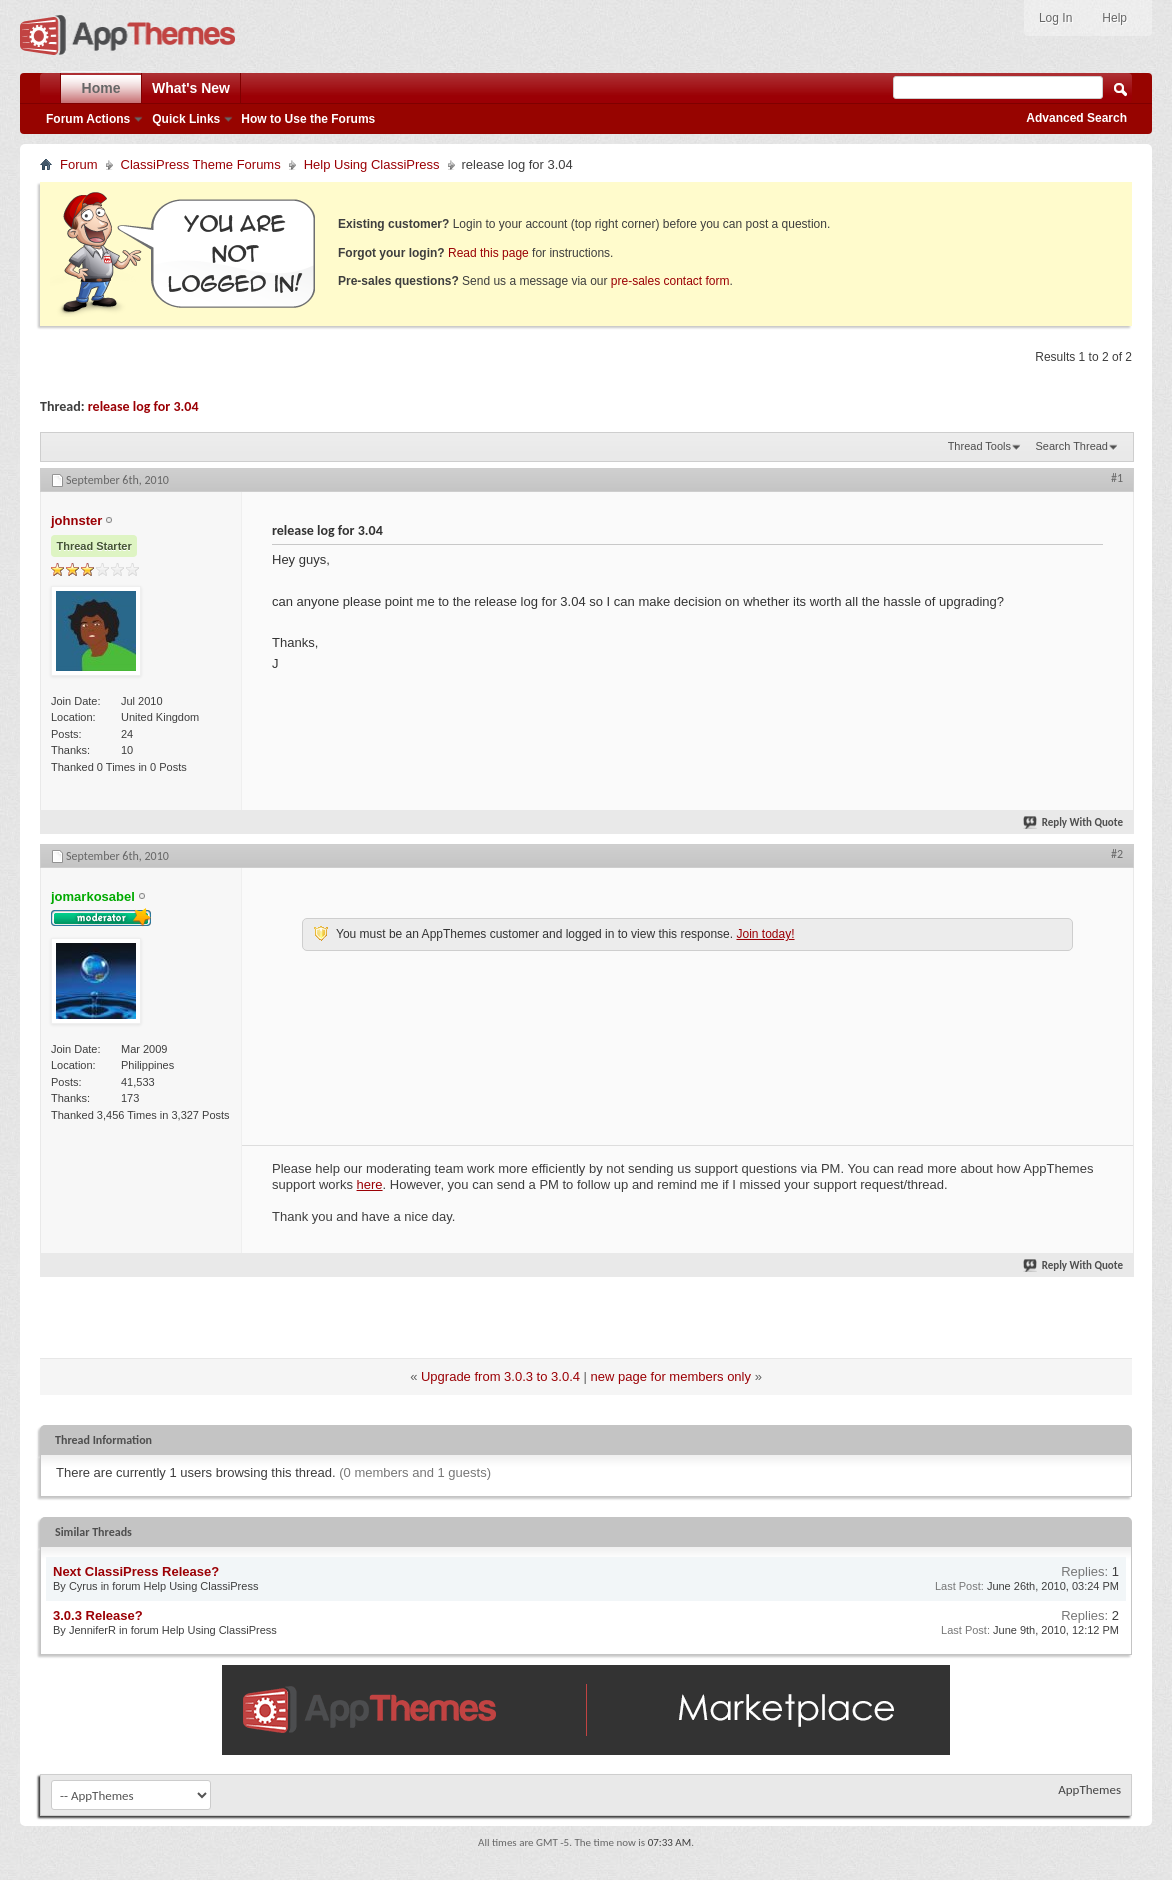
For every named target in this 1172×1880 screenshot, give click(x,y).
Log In (1055, 18)
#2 (1117, 854)
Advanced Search (1076, 118)
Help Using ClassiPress (372, 164)
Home (101, 88)
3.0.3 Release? (98, 1615)
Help (1114, 18)
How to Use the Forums (308, 119)
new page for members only (671, 1376)
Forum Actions (88, 119)
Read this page (488, 253)
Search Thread (1071, 446)
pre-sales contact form (670, 281)
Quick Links (186, 119)
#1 (1117, 478)
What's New (191, 88)
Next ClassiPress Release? (136, 1571)
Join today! (765, 934)
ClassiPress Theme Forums (201, 164)
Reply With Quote (1074, 822)
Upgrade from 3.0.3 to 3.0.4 (500, 1376)
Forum (79, 164)
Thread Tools (979, 446)
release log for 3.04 (143, 406)
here (370, 1184)
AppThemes (1089, 1789)
